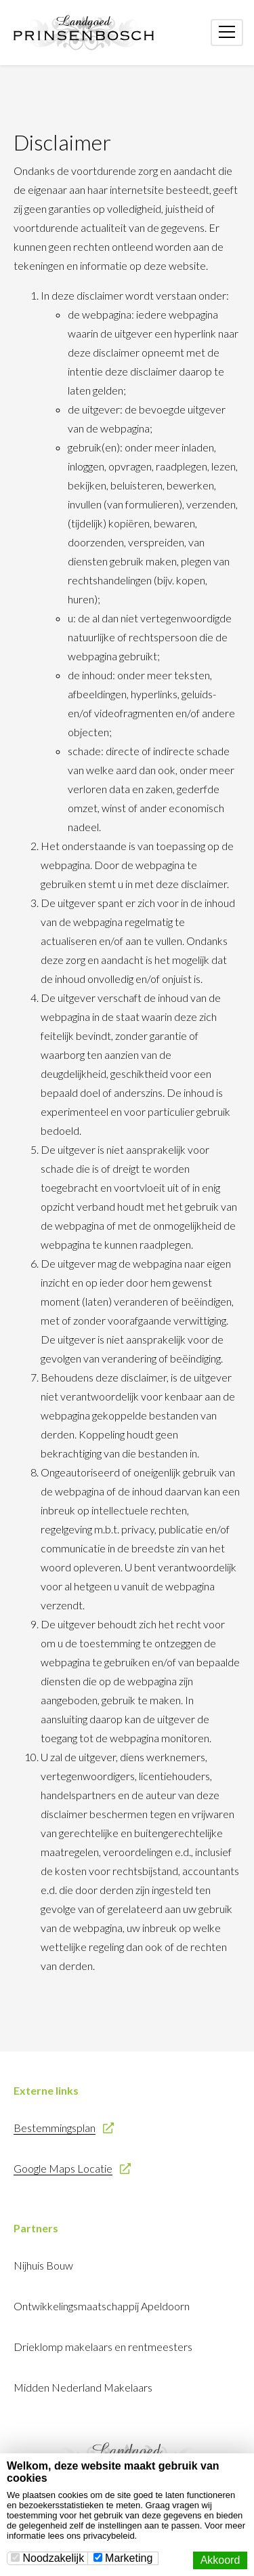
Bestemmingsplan (55, 2127)
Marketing (123, 2558)
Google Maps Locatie (63, 2168)
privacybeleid (109, 2536)
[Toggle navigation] (227, 32)
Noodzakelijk (47, 2558)
